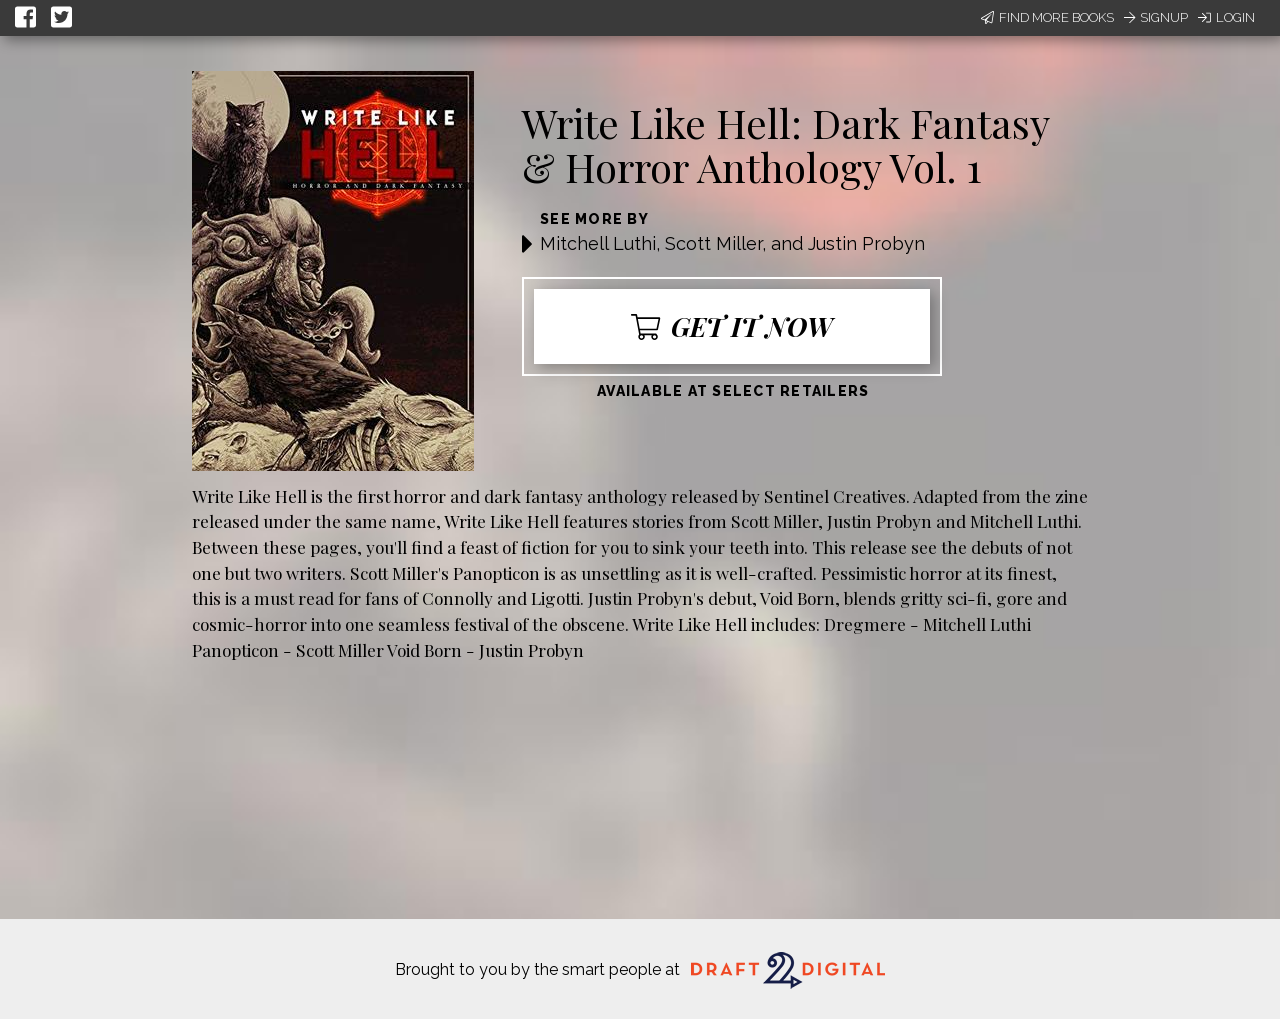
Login (1226, 17)
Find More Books (1047, 17)
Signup (1156, 17)
